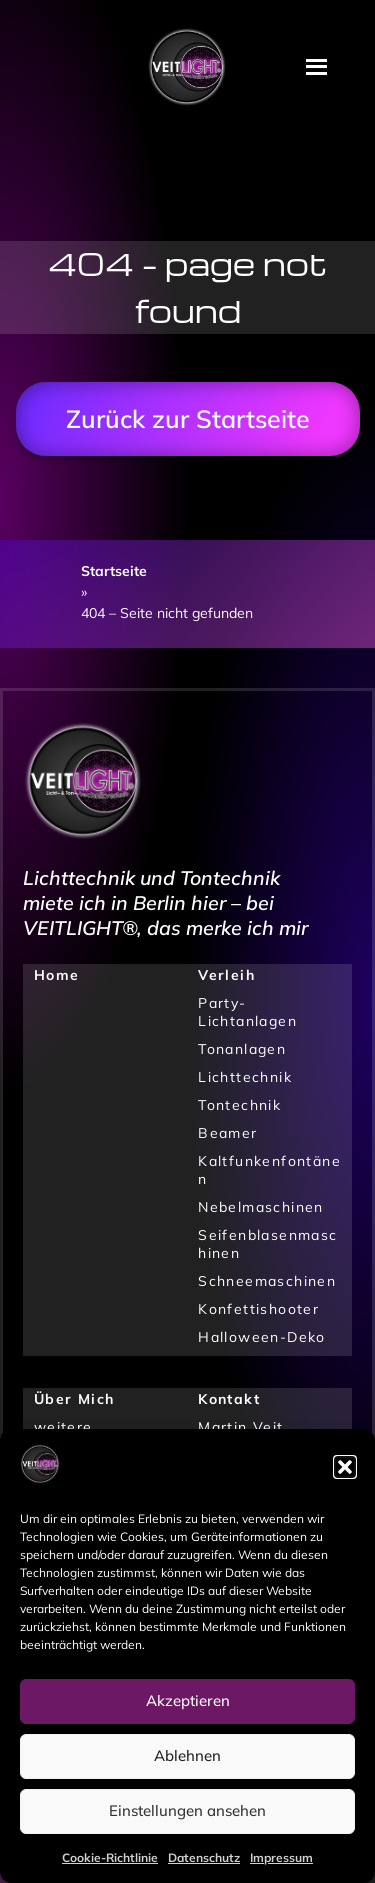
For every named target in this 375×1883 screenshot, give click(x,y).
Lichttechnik (245, 1077)
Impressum (281, 1857)
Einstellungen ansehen (187, 1810)
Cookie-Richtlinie (110, 1857)
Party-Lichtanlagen (247, 1012)
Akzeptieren (188, 1700)
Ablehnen (187, 1755)
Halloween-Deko (262, 1337)
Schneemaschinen (267, 1281)
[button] (345, 1467)
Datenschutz (204, 1857)
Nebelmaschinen (261, 1207)
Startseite (114, 571)
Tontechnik (239, 1105)
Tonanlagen (242, 1049)
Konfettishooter (258, 1309)
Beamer (227, 1133)
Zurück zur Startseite (188, 418)
